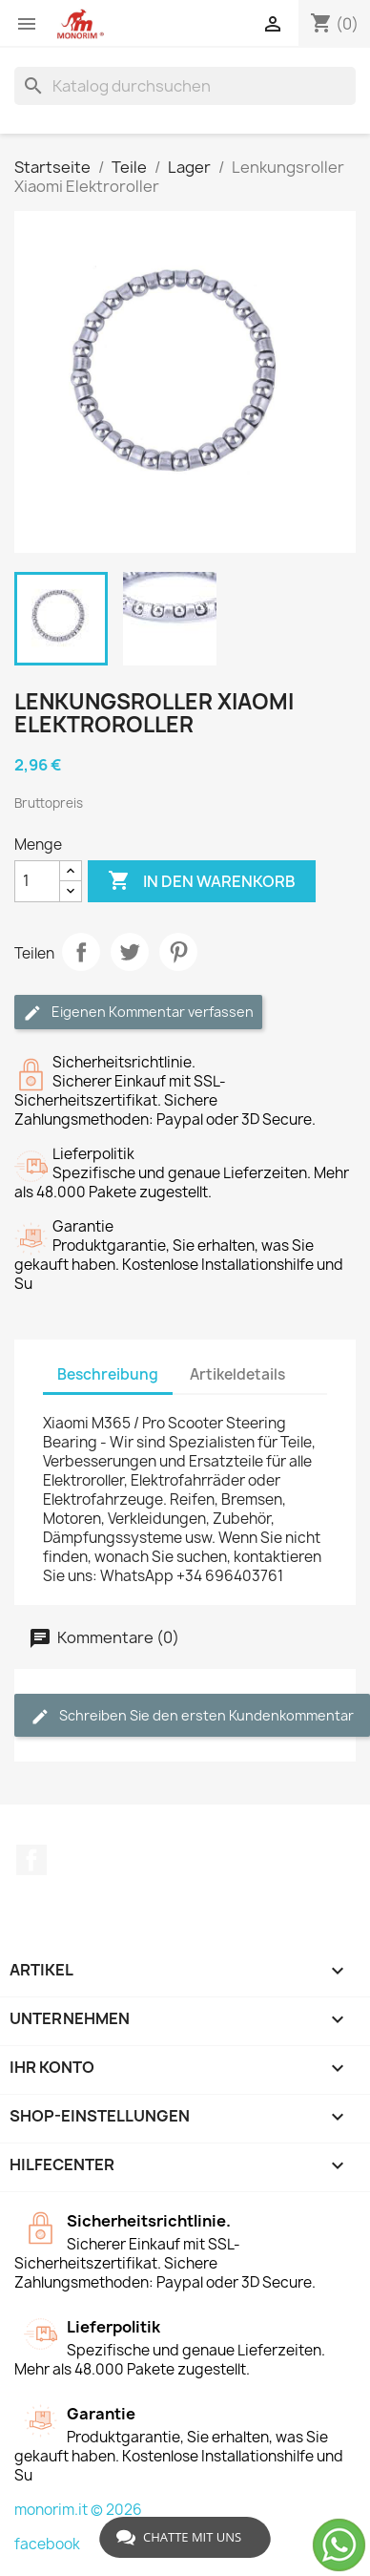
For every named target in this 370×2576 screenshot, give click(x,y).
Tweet (130, 952)
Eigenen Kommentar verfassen (138, 1013)
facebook (47, 2544)
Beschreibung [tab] (107, 1374)
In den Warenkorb (202, 881)
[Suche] (185, 86)
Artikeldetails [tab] (237, 1374)
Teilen (81, 952)
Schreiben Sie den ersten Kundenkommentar (192, 1716)
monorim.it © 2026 (78, 2510)
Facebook (31, 1860)
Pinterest (178, 952)
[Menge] (37, 881)
